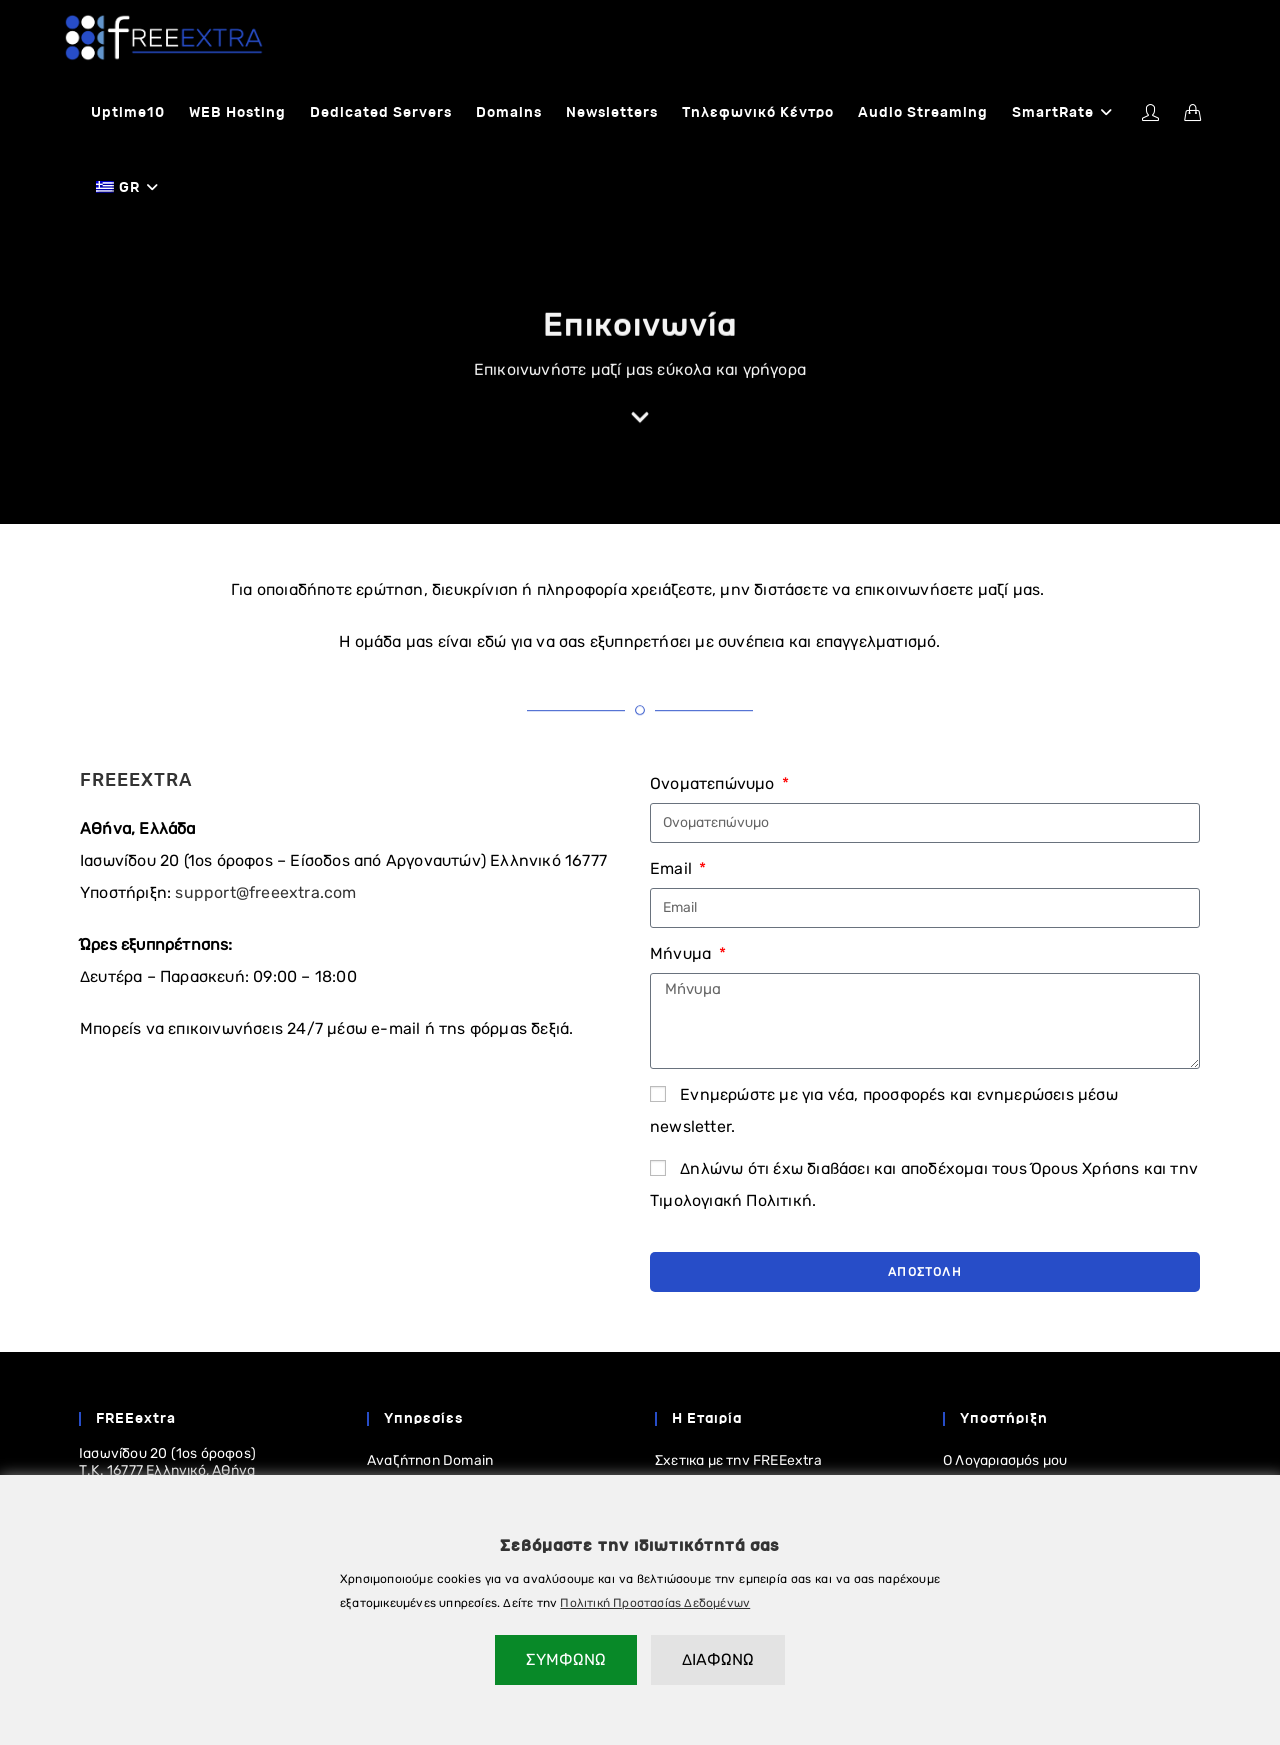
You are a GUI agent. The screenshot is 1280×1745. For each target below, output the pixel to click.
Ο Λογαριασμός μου (1005, 1461)
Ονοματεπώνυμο (714, 784)
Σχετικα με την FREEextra (738, 1461)
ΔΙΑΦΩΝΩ (718, 1659)
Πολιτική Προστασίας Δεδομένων (655, 1603)
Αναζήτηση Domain (430, 1461)
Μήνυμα (682, 954)
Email (673, 869)
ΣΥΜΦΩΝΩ (566, 1659)
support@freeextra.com (265, 893)
